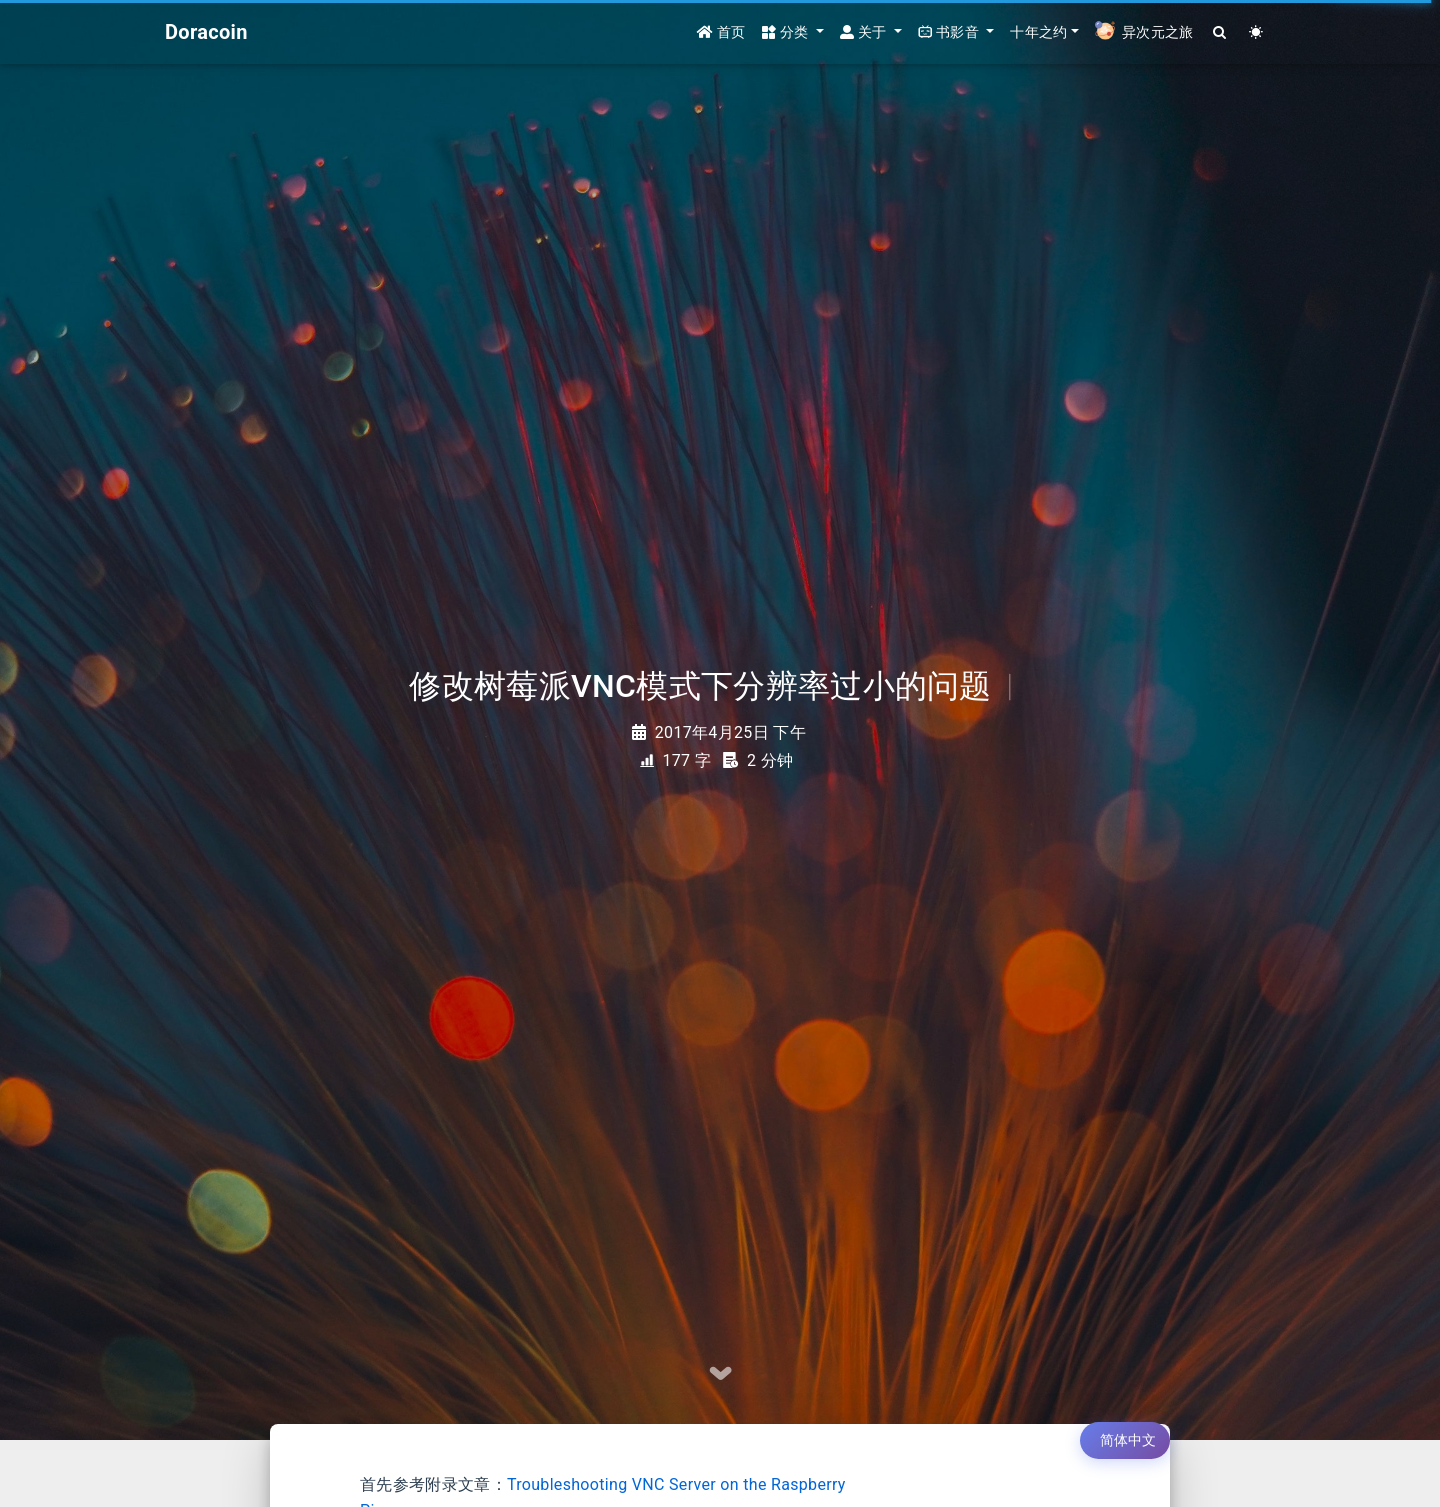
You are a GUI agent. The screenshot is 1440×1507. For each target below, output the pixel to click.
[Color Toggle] (1256, 32)
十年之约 (1038, 32)
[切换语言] (1125, 1440)
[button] (793, 32)
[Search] (1220, 32)
